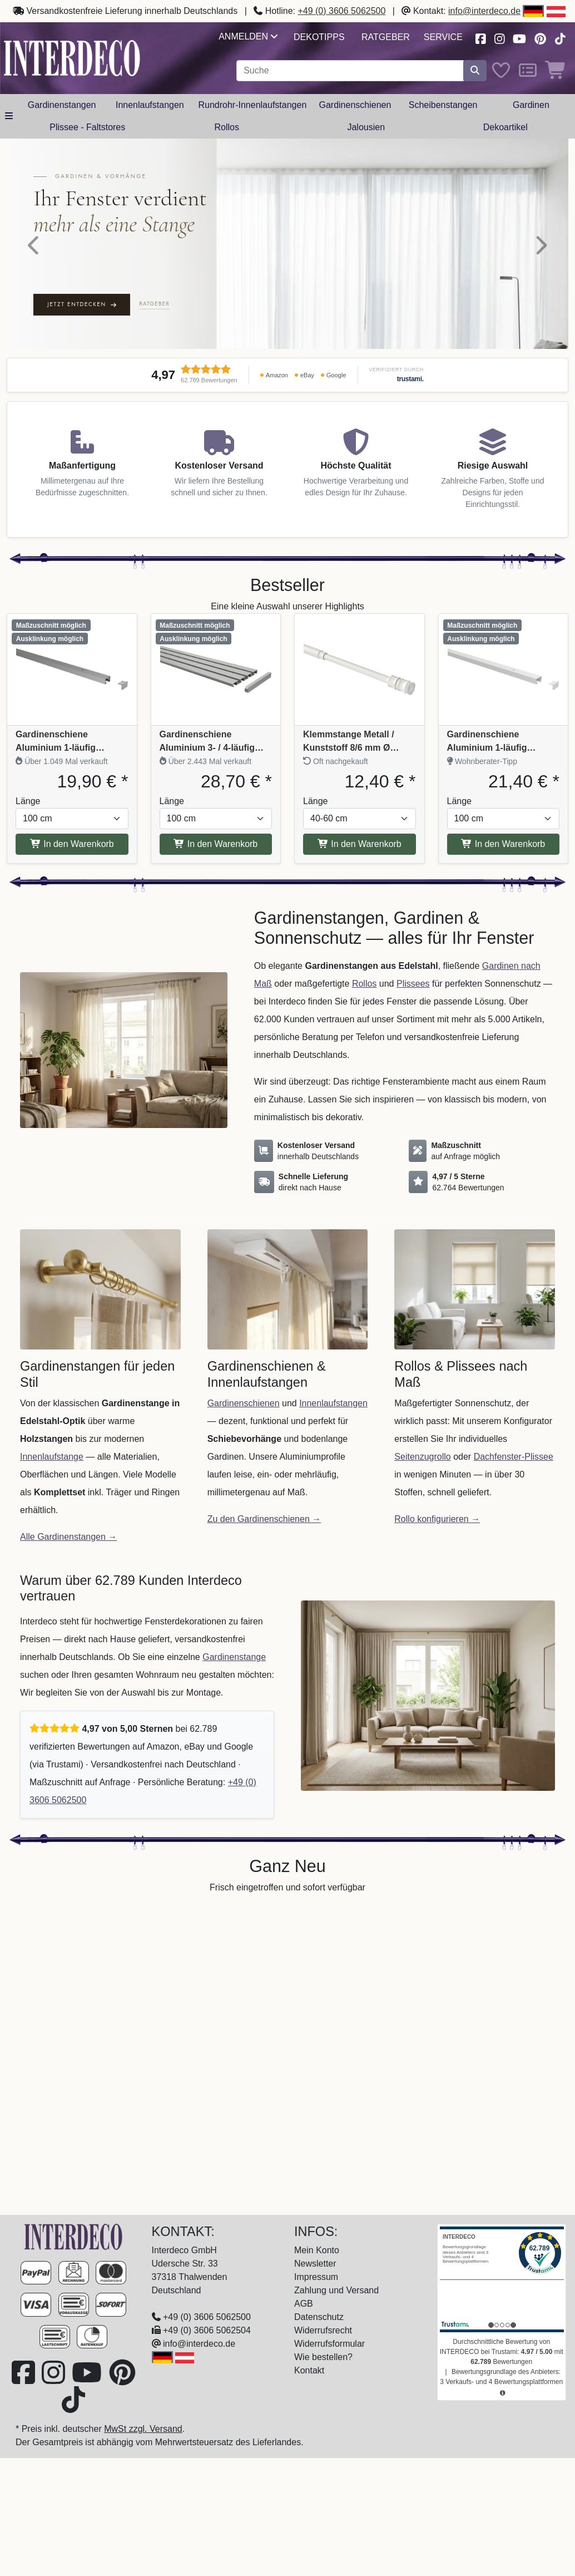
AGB (303, 2303)
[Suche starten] (475, 70)
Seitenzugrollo (422, 1456)
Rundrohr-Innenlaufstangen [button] (252, 105)
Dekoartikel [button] (505, 127)
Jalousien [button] (366, 127)
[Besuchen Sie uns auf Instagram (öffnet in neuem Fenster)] (499, 37)
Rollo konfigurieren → (437, 1519)
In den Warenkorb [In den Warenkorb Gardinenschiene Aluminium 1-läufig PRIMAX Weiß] (503, 844)
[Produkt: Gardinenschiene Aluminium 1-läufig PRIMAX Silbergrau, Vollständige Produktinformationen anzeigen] (72, 669)
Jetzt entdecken (82, 304)
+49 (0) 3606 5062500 (341, 11)
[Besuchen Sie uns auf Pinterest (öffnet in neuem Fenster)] (541, 37)
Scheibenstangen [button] (443, 105)
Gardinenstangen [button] (62, 105)
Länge (28, 801)
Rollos (364, 983)
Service (443, 37)
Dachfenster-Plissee (513, 1456)
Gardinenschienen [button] (355, 105)
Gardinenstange (234, 1657)
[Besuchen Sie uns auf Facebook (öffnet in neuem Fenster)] (480, 37)
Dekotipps (319, 37)
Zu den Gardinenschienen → (264, 1519)
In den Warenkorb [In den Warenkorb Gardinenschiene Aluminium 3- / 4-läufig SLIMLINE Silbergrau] (215, 844)
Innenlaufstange (51, 1456)
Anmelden (248, 36)
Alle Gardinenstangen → (68, 1536)
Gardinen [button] (531, 105)
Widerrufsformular (329, 2343)
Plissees (413, 983)
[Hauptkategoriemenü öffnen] (9, 116)
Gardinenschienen (243, 1403)
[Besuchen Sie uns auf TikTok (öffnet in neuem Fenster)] (560, 37)
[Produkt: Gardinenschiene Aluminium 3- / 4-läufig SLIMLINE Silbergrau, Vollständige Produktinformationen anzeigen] (216, 669)
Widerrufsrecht (323, 2330)
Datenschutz (319, 2317)
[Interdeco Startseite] (72, 57)
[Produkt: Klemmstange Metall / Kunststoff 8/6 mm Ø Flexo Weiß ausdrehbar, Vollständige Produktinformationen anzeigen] (359, 669)
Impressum (316, 2277)
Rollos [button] (227, 127)
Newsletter (315, 2263)
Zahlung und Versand (336, 2290)
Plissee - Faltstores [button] (87, 127)
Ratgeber (385, 37)
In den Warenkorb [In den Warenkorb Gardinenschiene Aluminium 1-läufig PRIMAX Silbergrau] (72, 844)
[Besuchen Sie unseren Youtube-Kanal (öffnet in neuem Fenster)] (520, 37)
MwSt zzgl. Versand (143, 2429)
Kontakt (309, 2370)
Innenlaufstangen (333, 1403)
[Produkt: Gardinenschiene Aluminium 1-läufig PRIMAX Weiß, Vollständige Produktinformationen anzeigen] (503, 669)
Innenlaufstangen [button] (150, 105)
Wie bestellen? (323, 2357)
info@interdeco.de (484, 11)
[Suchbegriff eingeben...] (350, 70)
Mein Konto (316, 2250)
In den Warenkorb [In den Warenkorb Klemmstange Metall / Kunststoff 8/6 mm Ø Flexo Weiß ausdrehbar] (359, 844)
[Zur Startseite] (73, 2236)
